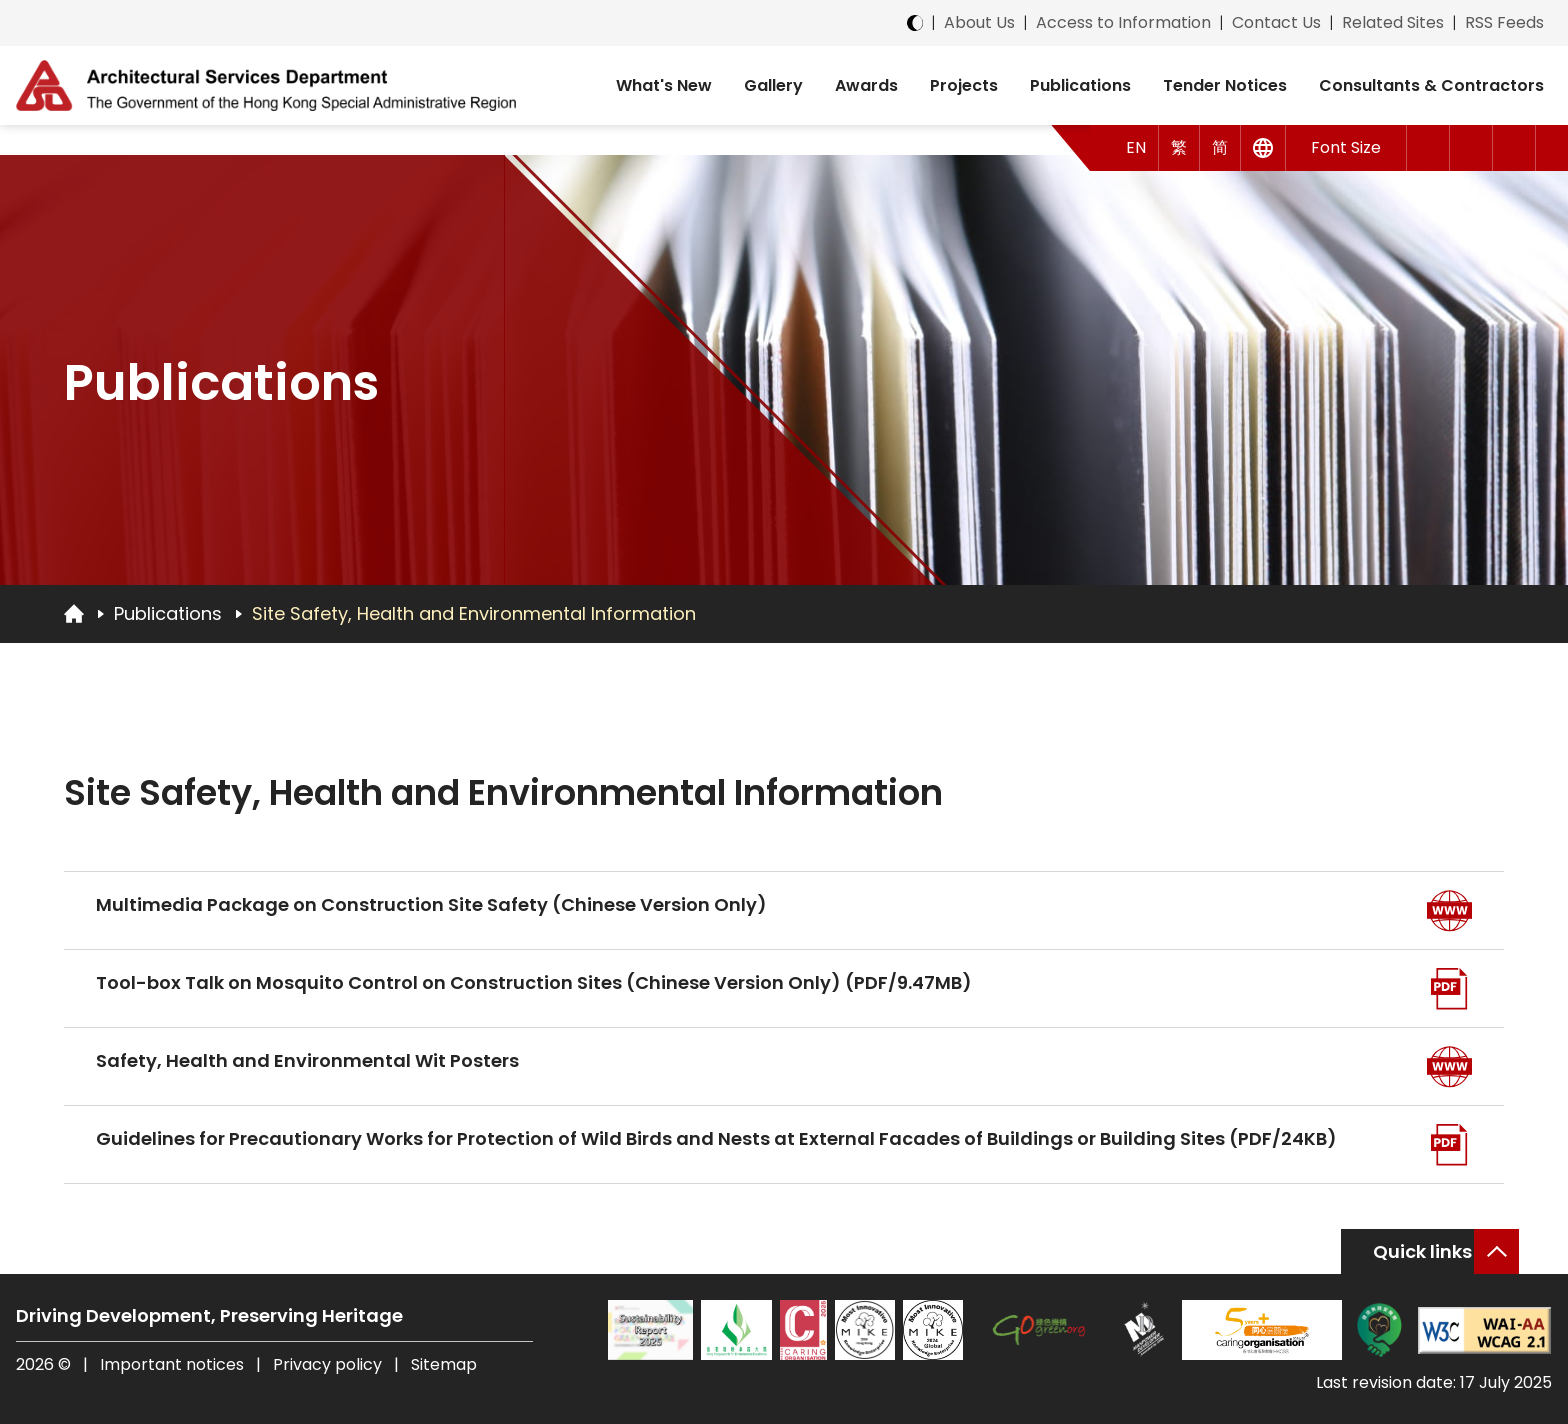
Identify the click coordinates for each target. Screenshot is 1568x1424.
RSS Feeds (1504, 22)
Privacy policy (327, 1364)
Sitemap (444, 1364)
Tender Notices (1225, 85)
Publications (1080, 85)
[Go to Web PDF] (1449, 988)
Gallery (773, 85)
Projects (964, 85)
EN (1136, 147)
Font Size (1346, 147)
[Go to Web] (1449, 910)
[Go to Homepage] (74, 613)
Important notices (174, 1364)
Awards (866, 85)
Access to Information (1123, 22)
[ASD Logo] (266, 85)
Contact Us (1276, 22)
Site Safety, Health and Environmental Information (474, 613)
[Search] (1514, 148)
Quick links (1422, 1251)
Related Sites (1393, 22)
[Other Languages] (1263, 148)
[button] (1428, 148)
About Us (979, 22)
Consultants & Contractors (1431, 85)
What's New (664, 85)
